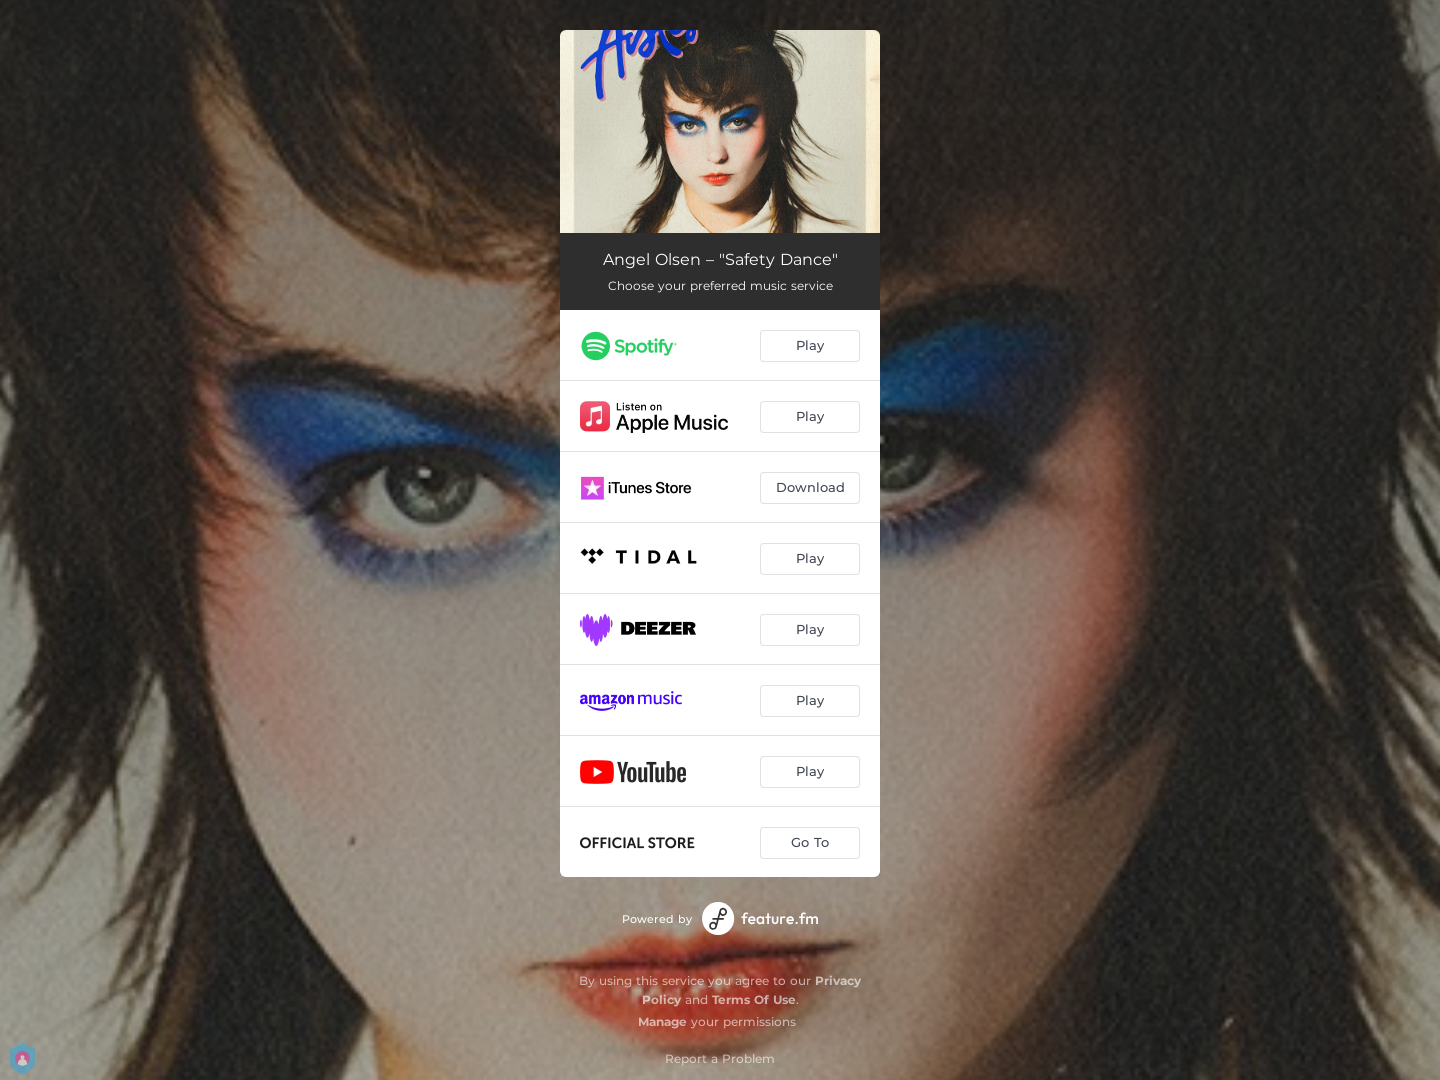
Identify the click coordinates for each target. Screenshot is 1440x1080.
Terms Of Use (754, 999)
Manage (662, 1021)
